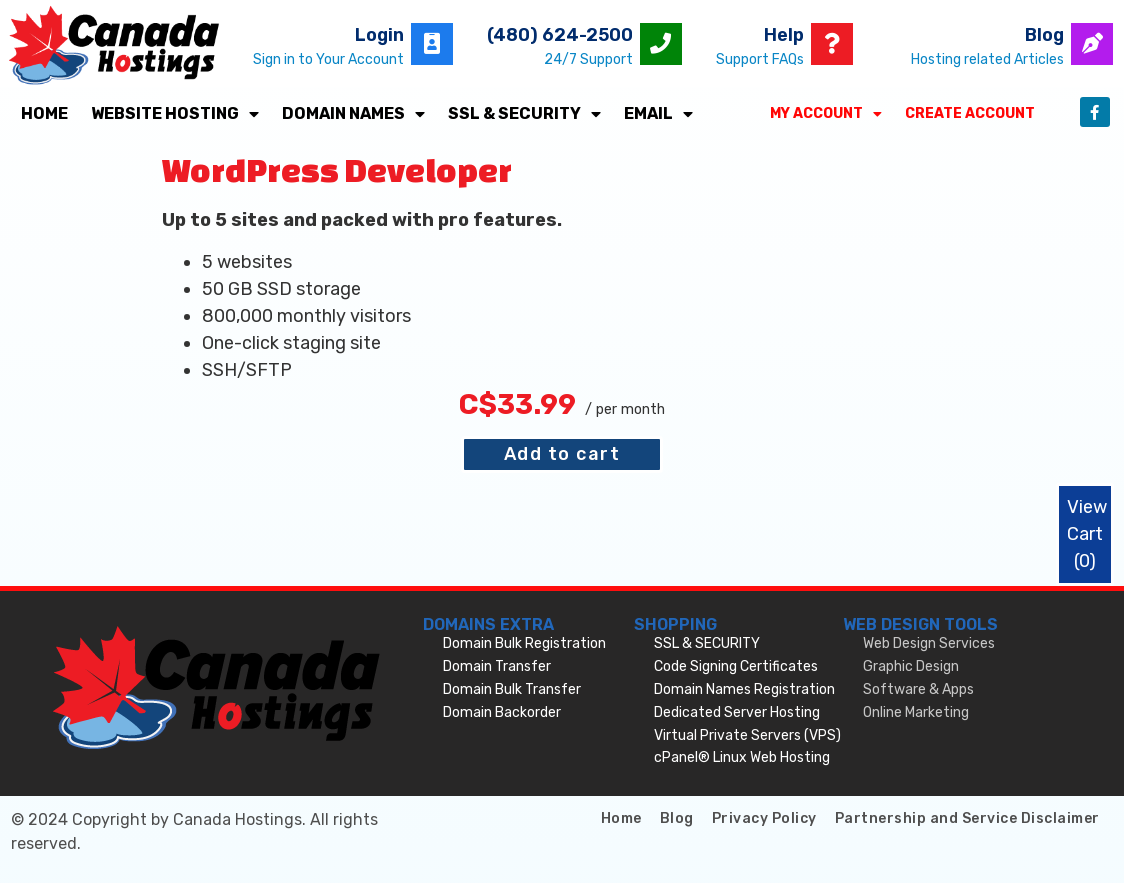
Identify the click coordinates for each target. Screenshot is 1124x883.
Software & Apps (918, 689)
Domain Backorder (502, 712)
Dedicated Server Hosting (737, 712)
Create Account (970, 113)
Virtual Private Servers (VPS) (747, 735)
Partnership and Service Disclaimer (967, 818)
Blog (1044, 35)
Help (784, 35)
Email (658, 114)
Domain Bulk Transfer (512, 689)
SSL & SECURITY (524, 114)
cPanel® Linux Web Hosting (742, 757)
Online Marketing (916, 712)
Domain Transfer (497, 666)
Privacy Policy (764, 818)
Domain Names (353, 114)
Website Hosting (175, 114)
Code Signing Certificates (736, 666)
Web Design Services (929, 643)
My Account (826, 114)
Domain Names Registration (744, 689)
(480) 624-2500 (560, 35)
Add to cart (562, 454)
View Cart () (1087, 534)
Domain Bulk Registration (524, 643)
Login (379, 35)
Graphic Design (911, 666)
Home (44, 113)
